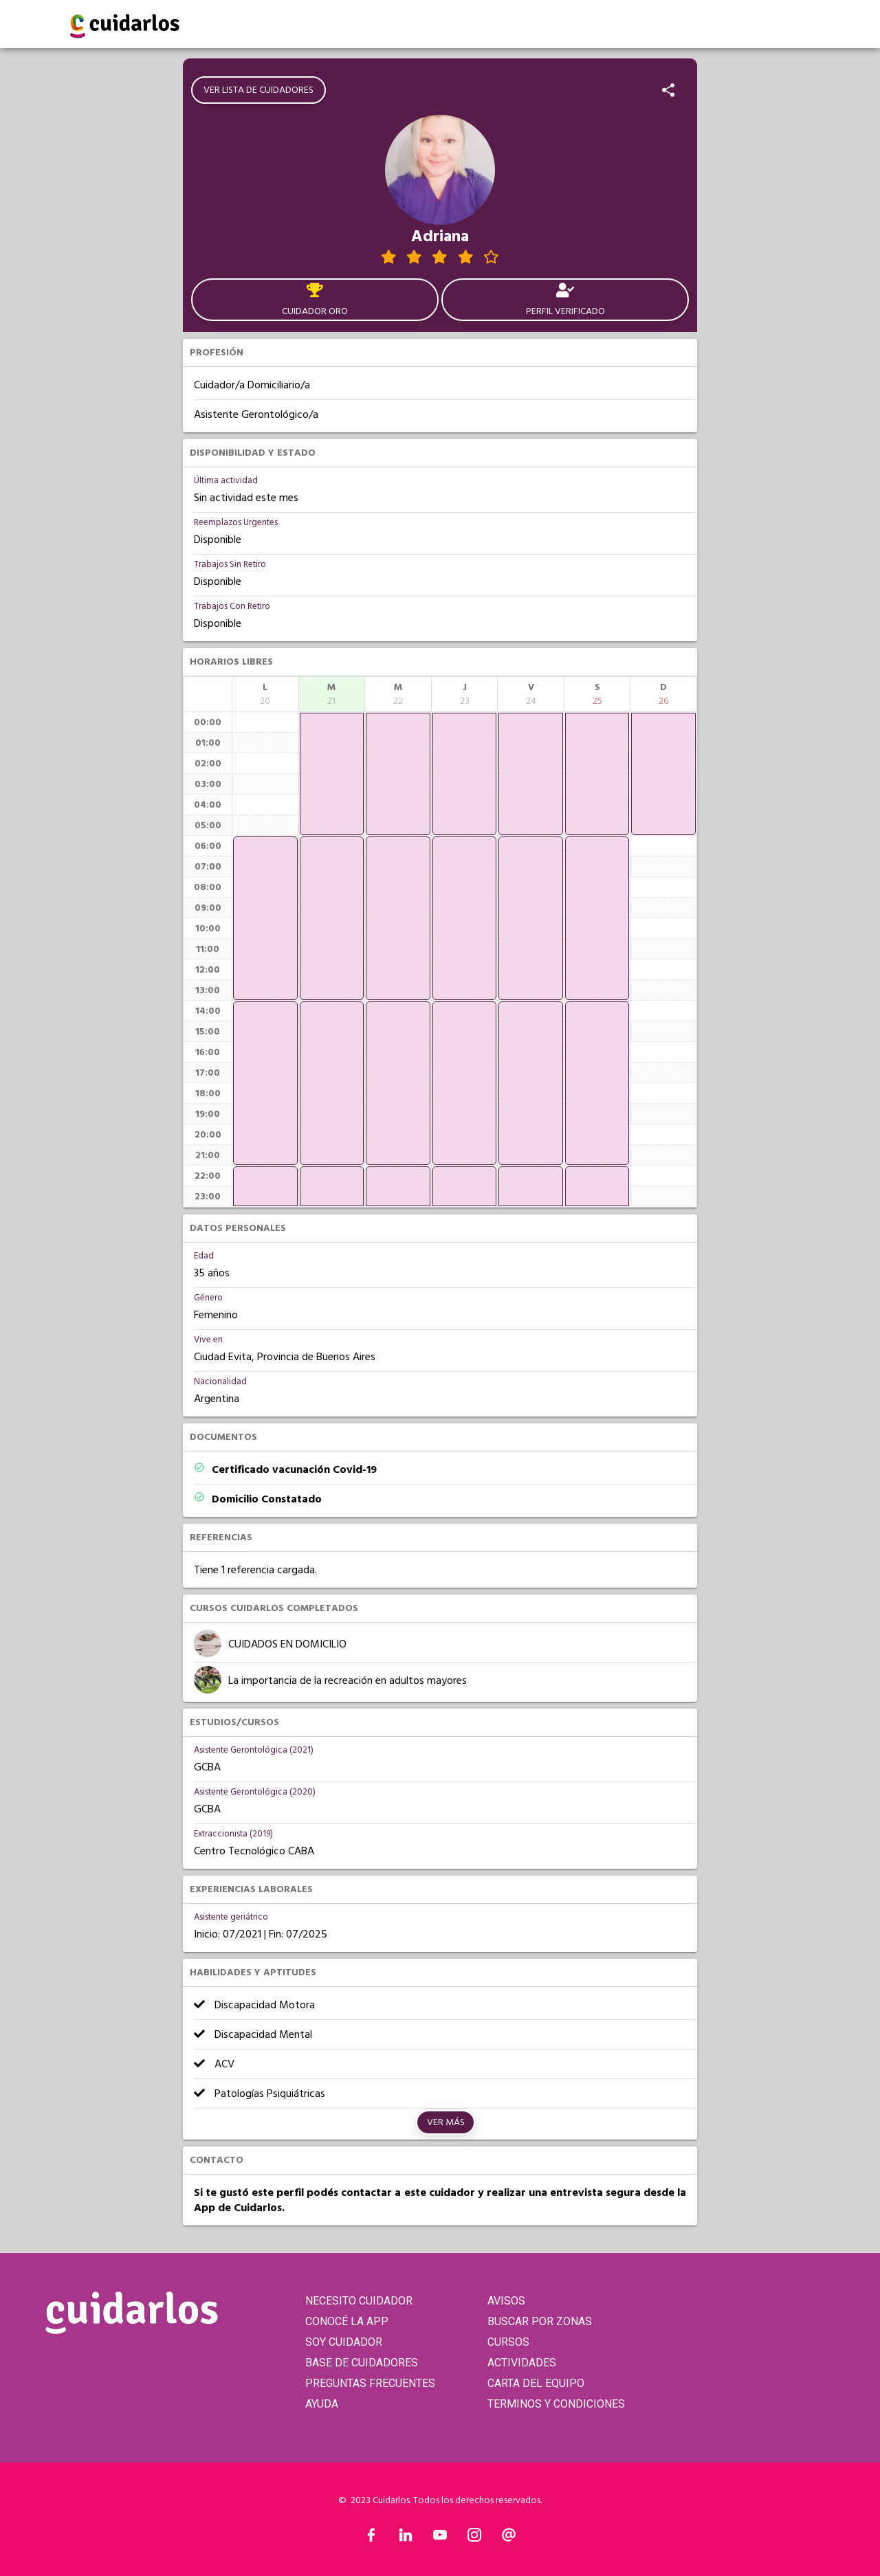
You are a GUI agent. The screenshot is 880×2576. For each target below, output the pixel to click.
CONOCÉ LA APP (346, 2321)
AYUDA (321, 2403)
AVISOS (506, 2300)
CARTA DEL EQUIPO (535, 2383)
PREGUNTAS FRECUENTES (370, 2383)
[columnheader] (265, 694)
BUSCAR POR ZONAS (539, 2321)
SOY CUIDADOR (343, 2342)
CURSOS (508, 2342)
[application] (265, 918)
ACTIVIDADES (521, 2362)
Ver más (446, 2122)
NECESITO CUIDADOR (358, 2300)
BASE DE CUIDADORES (361, 2362)
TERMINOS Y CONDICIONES (556, 2403)
